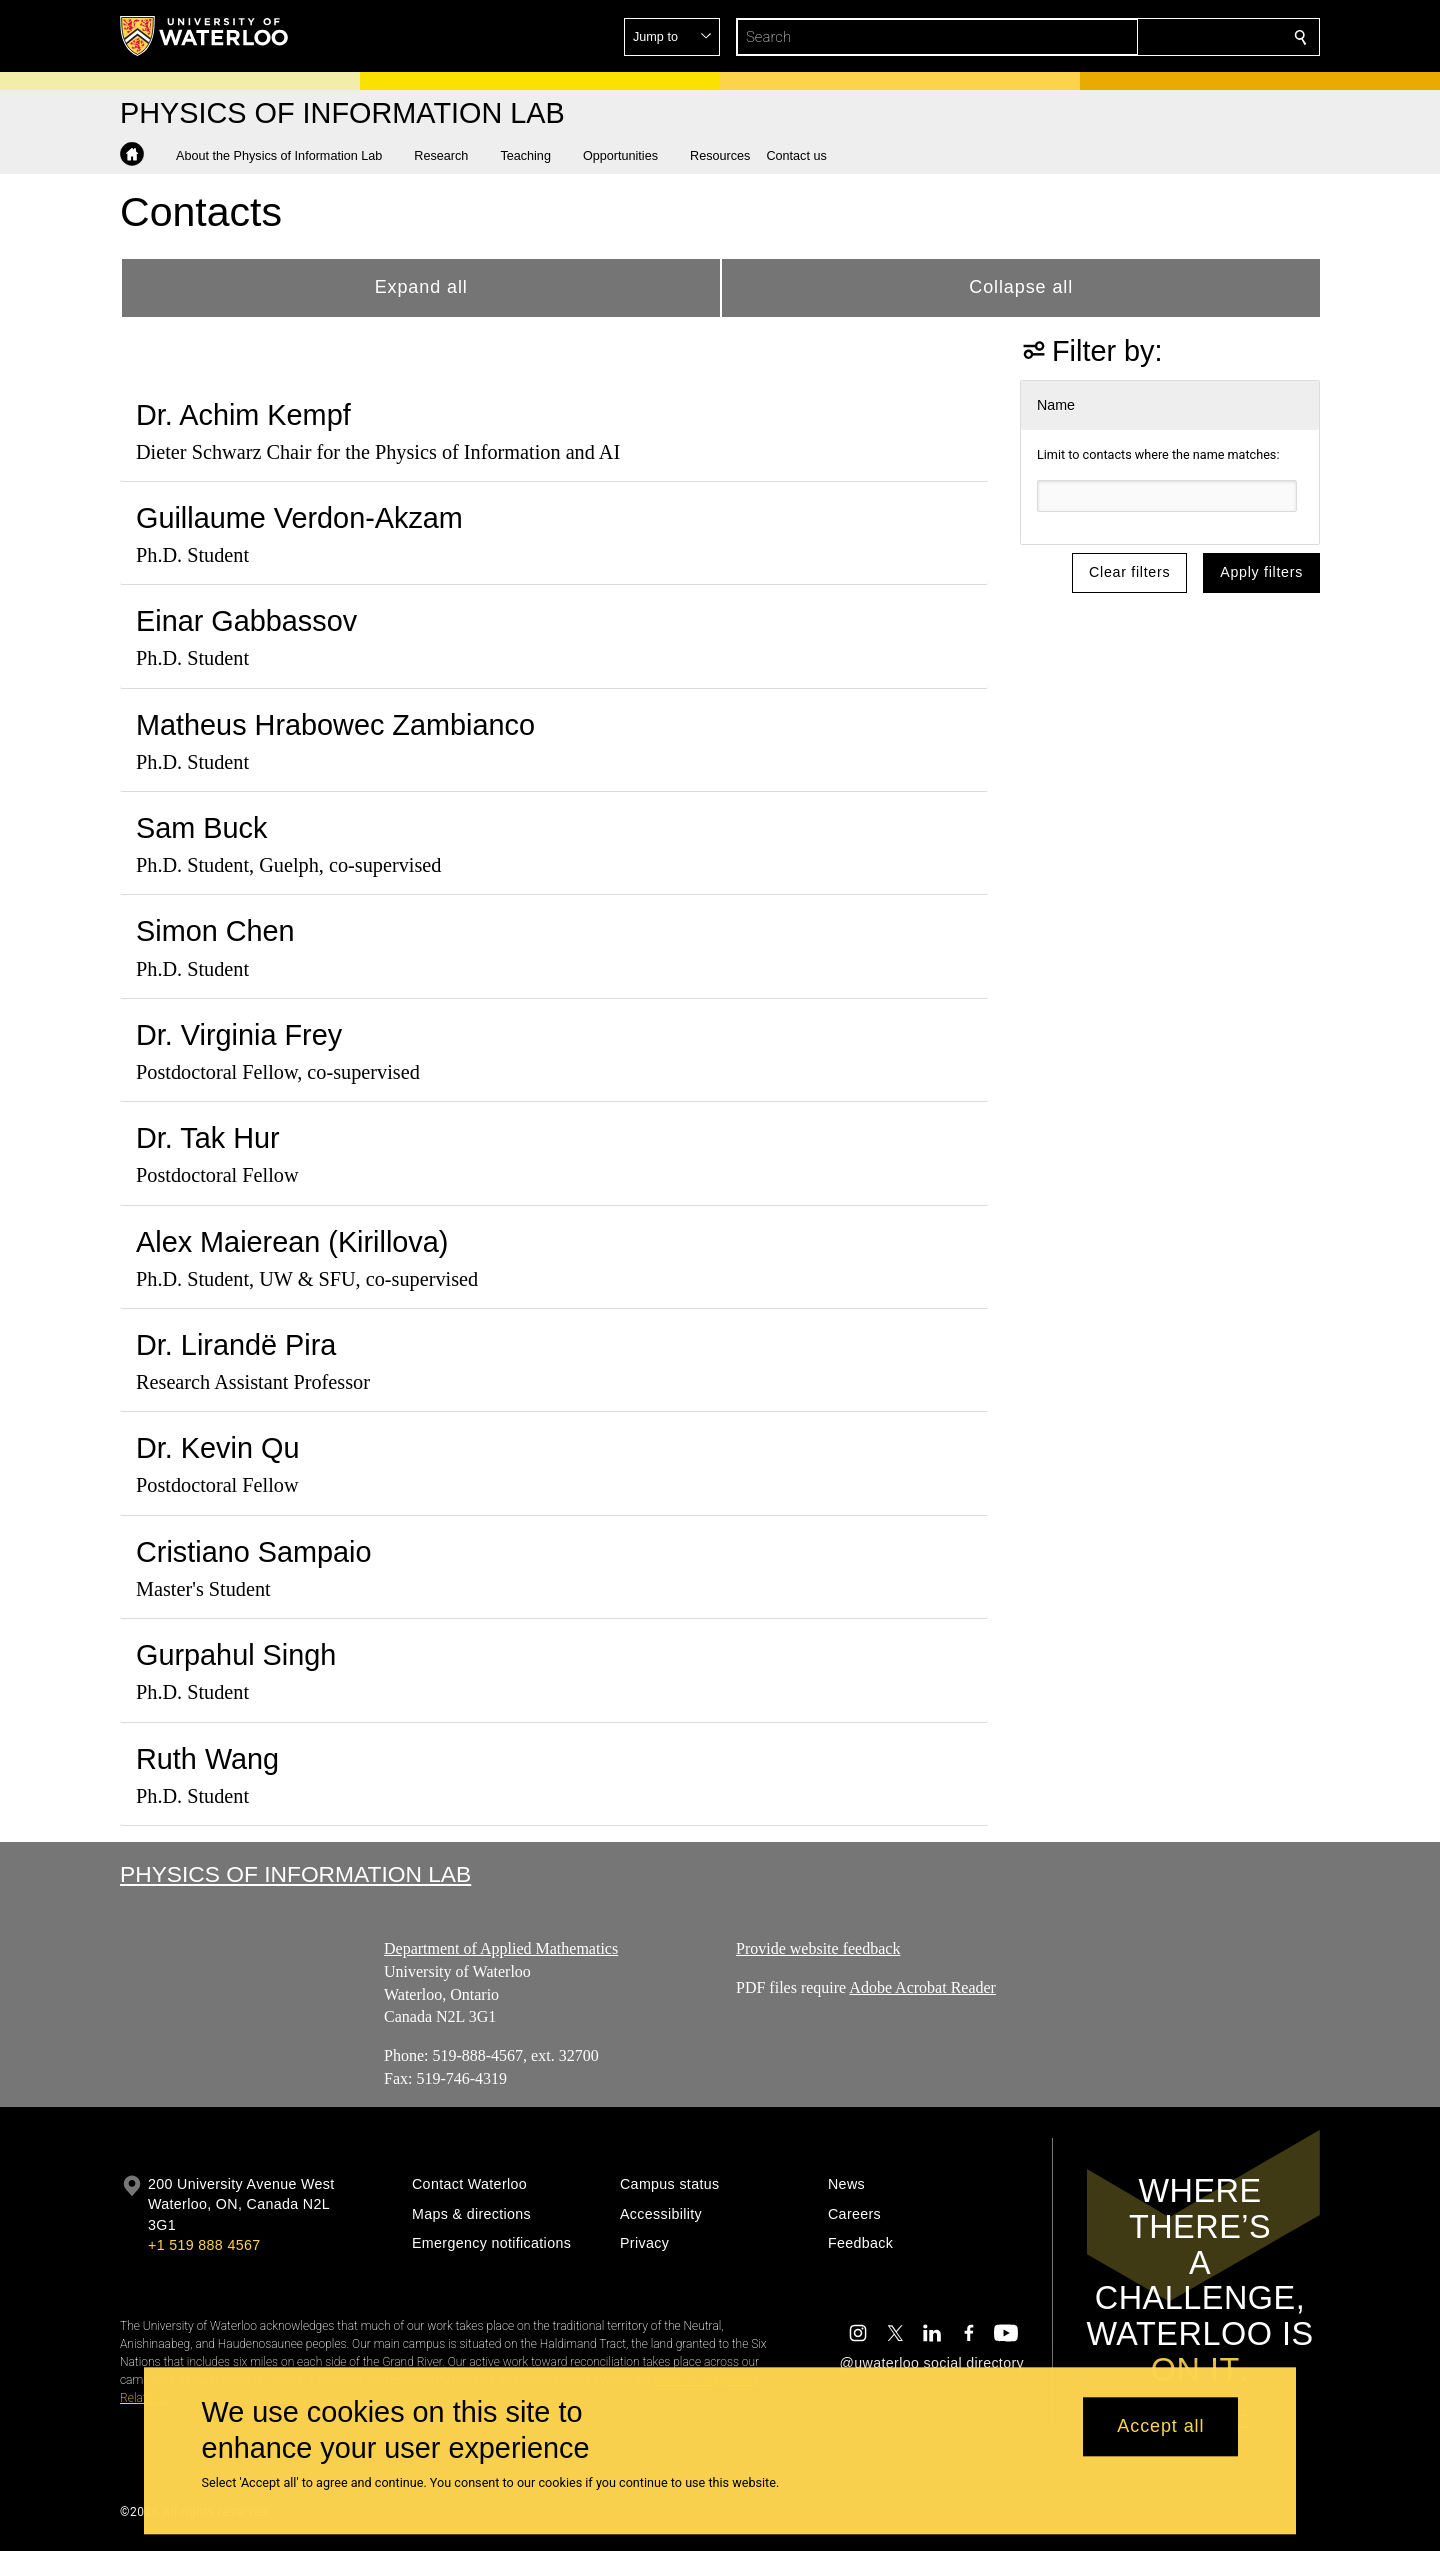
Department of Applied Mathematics (501, 1948)
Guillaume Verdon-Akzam (299, 518)
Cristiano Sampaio (254, 1552)
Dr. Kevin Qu (217, 1448)
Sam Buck (201, 828)
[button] (1156, 37)
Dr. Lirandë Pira (236, 1345)
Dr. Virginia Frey (239, 1035)
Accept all (1160, 2427)
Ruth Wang (207, 1759)
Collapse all (1021, 287)
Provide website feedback (818, 1948)
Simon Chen (215, 931)
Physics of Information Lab (295, 1874)
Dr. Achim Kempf (243, 415)
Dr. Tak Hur (208, 1138)
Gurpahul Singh (236, 1655)
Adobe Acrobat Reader (922, 1987)
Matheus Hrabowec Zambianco (335, 725)
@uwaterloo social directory (932, 2363)
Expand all (421, 287)
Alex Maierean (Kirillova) (292, 1242)
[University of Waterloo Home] (205, 36)
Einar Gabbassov (246, 621)
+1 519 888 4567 (204, 2245)
